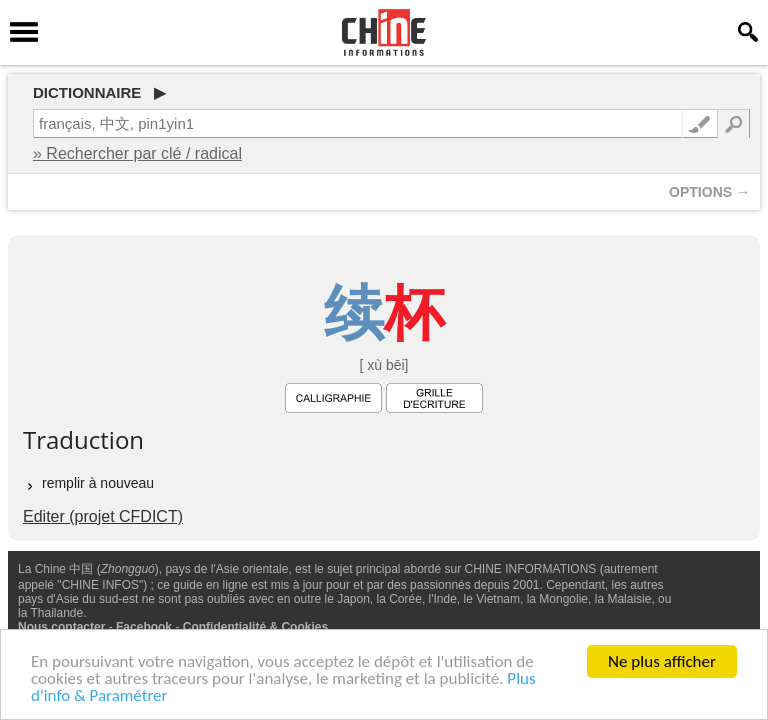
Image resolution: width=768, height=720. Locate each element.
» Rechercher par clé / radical (137, 153)
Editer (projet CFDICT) (103, 516)
